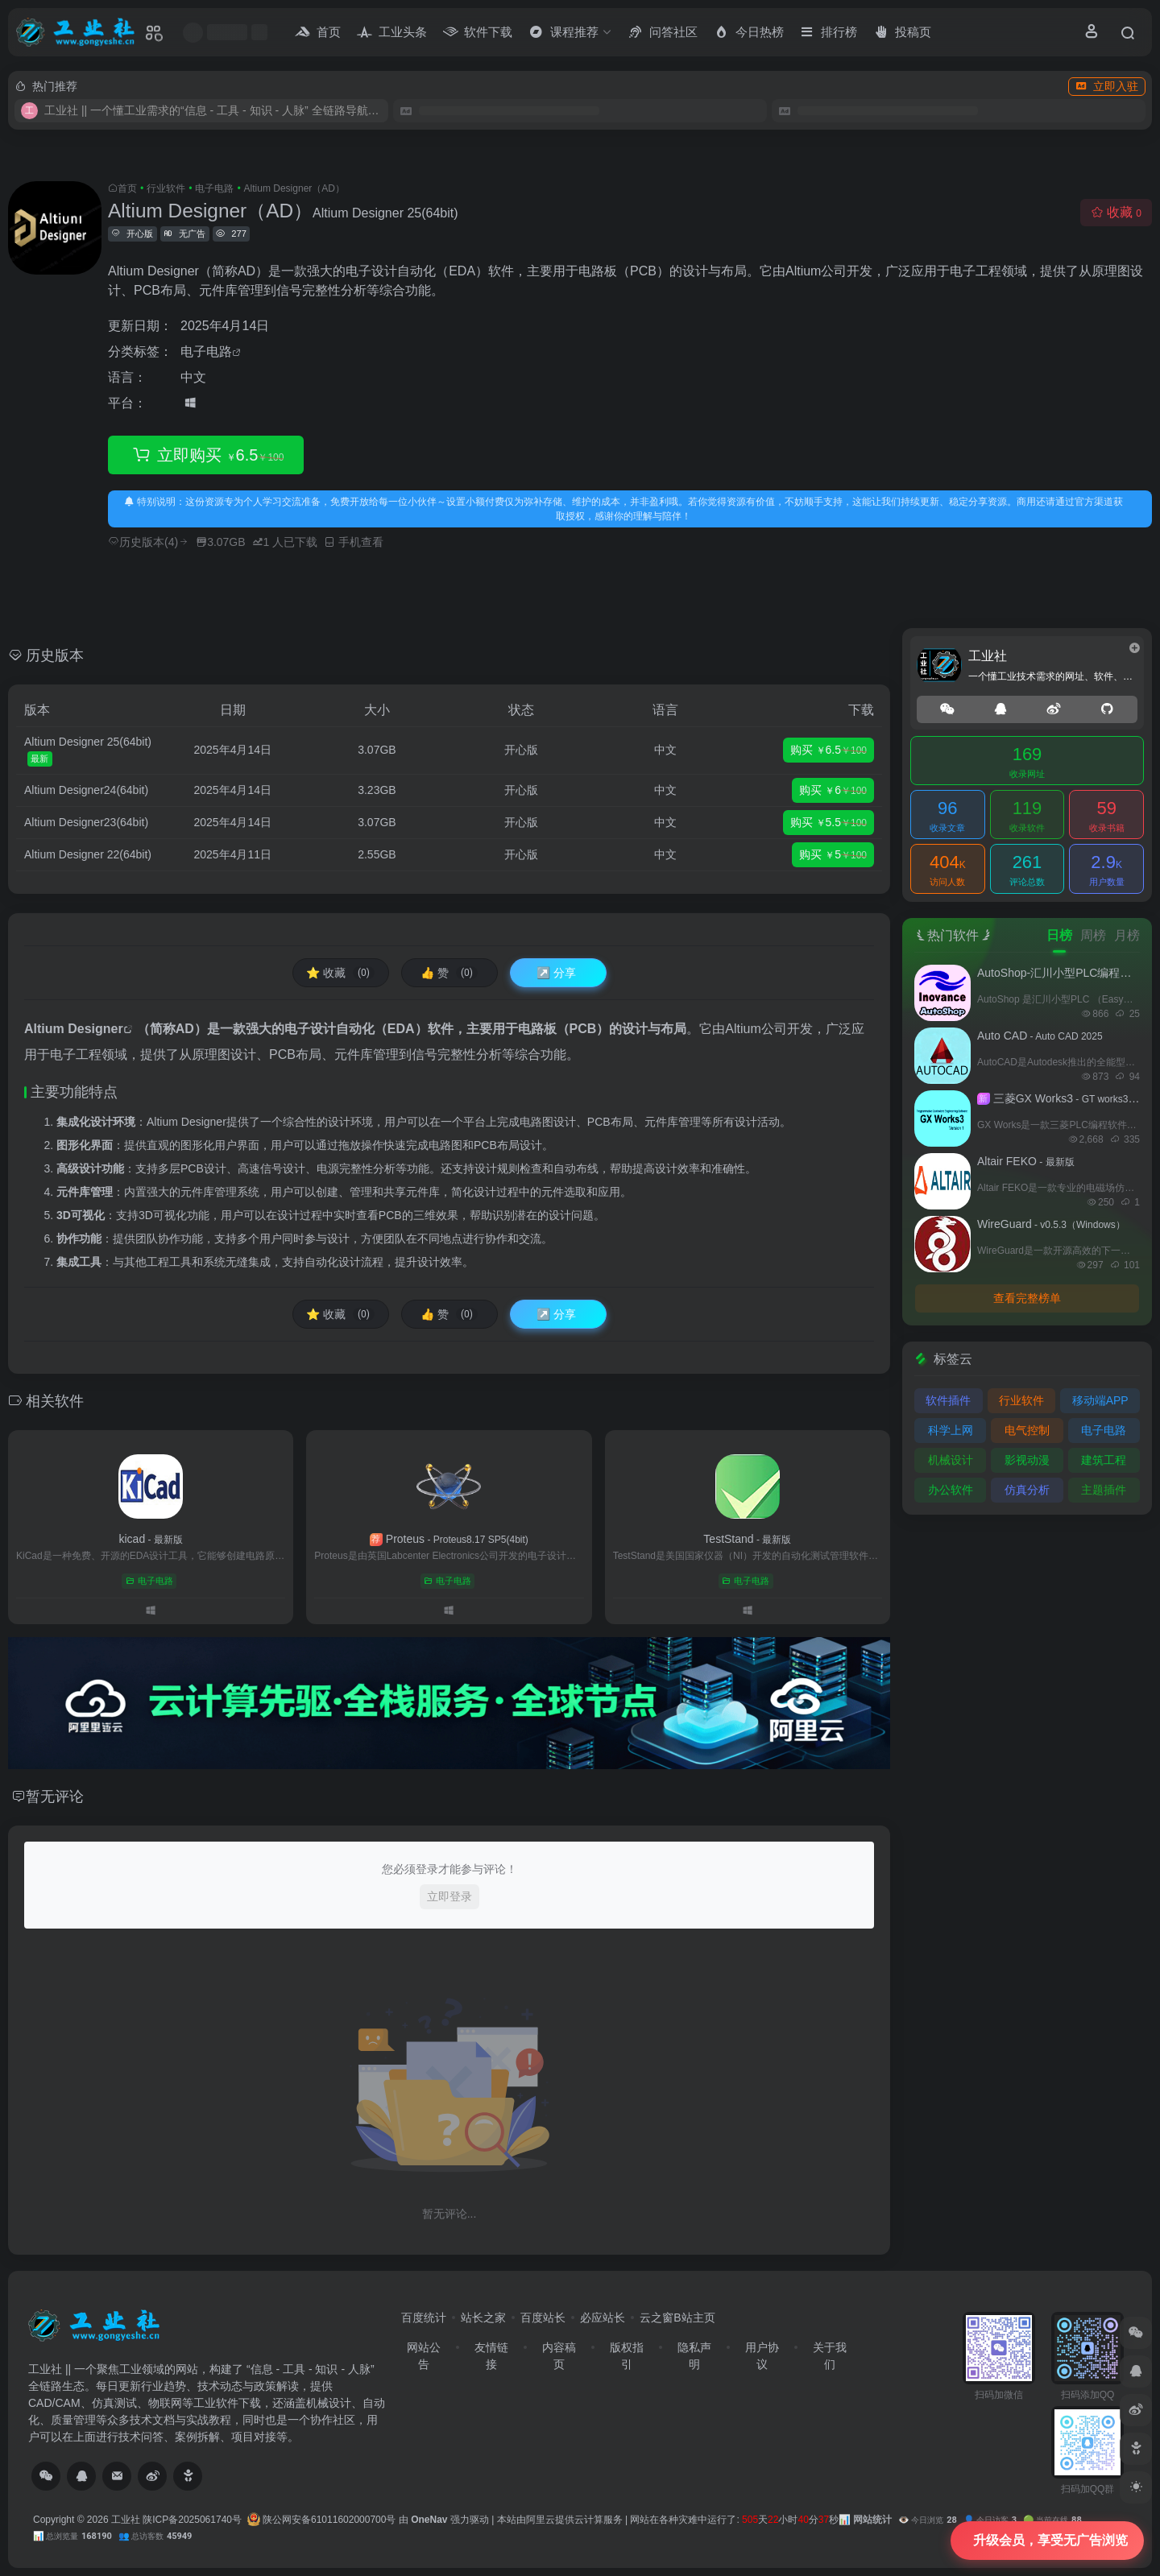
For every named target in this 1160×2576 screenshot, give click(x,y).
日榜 (1059, 935)
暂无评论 (55, 1796)
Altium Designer (73, 1029)
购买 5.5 (828, 823)
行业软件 (166, 188)
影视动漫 (1027, 1459)
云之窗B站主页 (677, 2317)
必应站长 (602, 2317)
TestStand (747, 1538)
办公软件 (950, 1489)
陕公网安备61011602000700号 (321, 2519)
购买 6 (833, 791)
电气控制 (1027, 1430)
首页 (127, 188)
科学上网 (950, 1430)
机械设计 (950, 1459)
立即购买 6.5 (206, 455)
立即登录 (449, 1896)
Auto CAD (1040, 1035)
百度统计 (423, 2317)
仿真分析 (1027, 1489)
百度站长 (543, 2317)
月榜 (1127, 935)
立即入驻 (1106, 86)
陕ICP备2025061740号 (192, 2519)
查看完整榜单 (1027, 1298)
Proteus (449, 1538)
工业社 (125, 2519)
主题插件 (1103, 1489)
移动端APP (1100, 1400)
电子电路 (214, 188)
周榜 (1093, 935)
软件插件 (948, 1400)
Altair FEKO (1026, 1161)
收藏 (1116, 212)
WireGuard (1051, 1224)
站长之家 (483, 2317)
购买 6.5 (828, 750)
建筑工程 (1103, 1459)
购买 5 (833, 855)
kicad (150, 1538)
